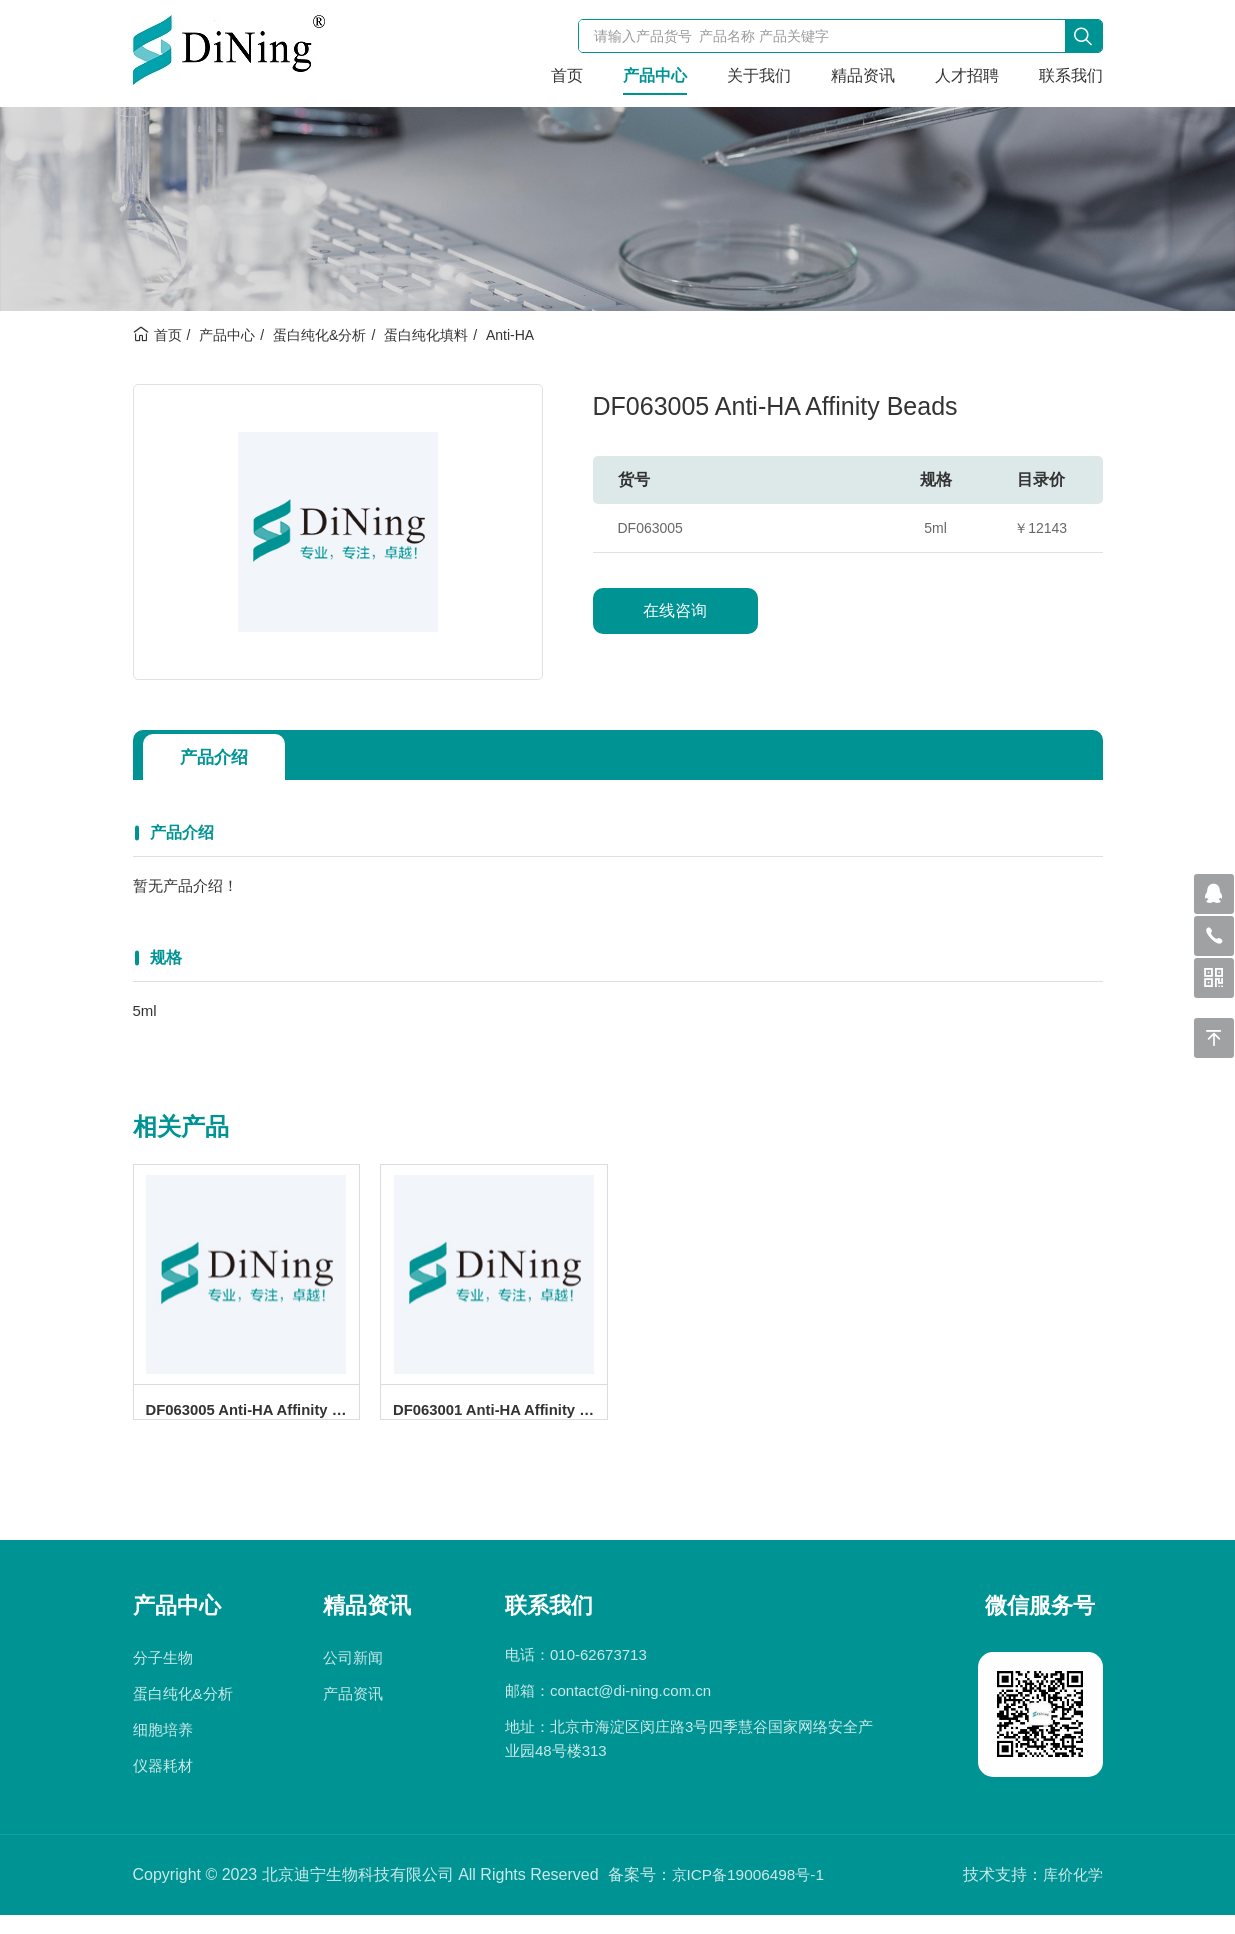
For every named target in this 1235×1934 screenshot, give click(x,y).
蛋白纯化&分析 (319, 335)
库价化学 (1071, 1893)
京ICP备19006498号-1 (752, 1893)
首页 (567, 75)
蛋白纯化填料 (426, 335)
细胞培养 (163, 1748)
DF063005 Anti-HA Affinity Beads (253, 1415)
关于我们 (759, 75)
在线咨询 (675, 610)
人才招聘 (967, 75)
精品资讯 (863, 75)
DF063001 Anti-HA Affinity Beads (500, 1415)
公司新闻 (353, 1676)
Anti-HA (510, 335)
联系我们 (1071, 75)
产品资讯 (353, 1712)
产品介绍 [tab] (219, 757)
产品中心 (655, 75)
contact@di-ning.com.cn (630, 1709)
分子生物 (163, 1676)
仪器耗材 (163, 1784)
